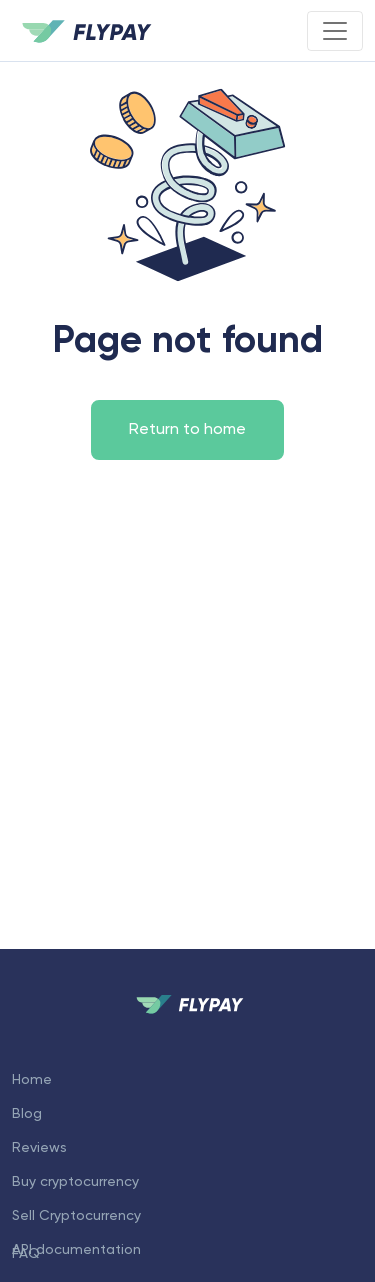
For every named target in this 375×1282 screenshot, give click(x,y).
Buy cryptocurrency (75, 1182)
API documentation (76, 1250)
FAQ (26, 1254)
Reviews (39, 1148)
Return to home (187, 430)
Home (32, 1080)
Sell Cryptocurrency (76, 1216)
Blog (27, 1114)
